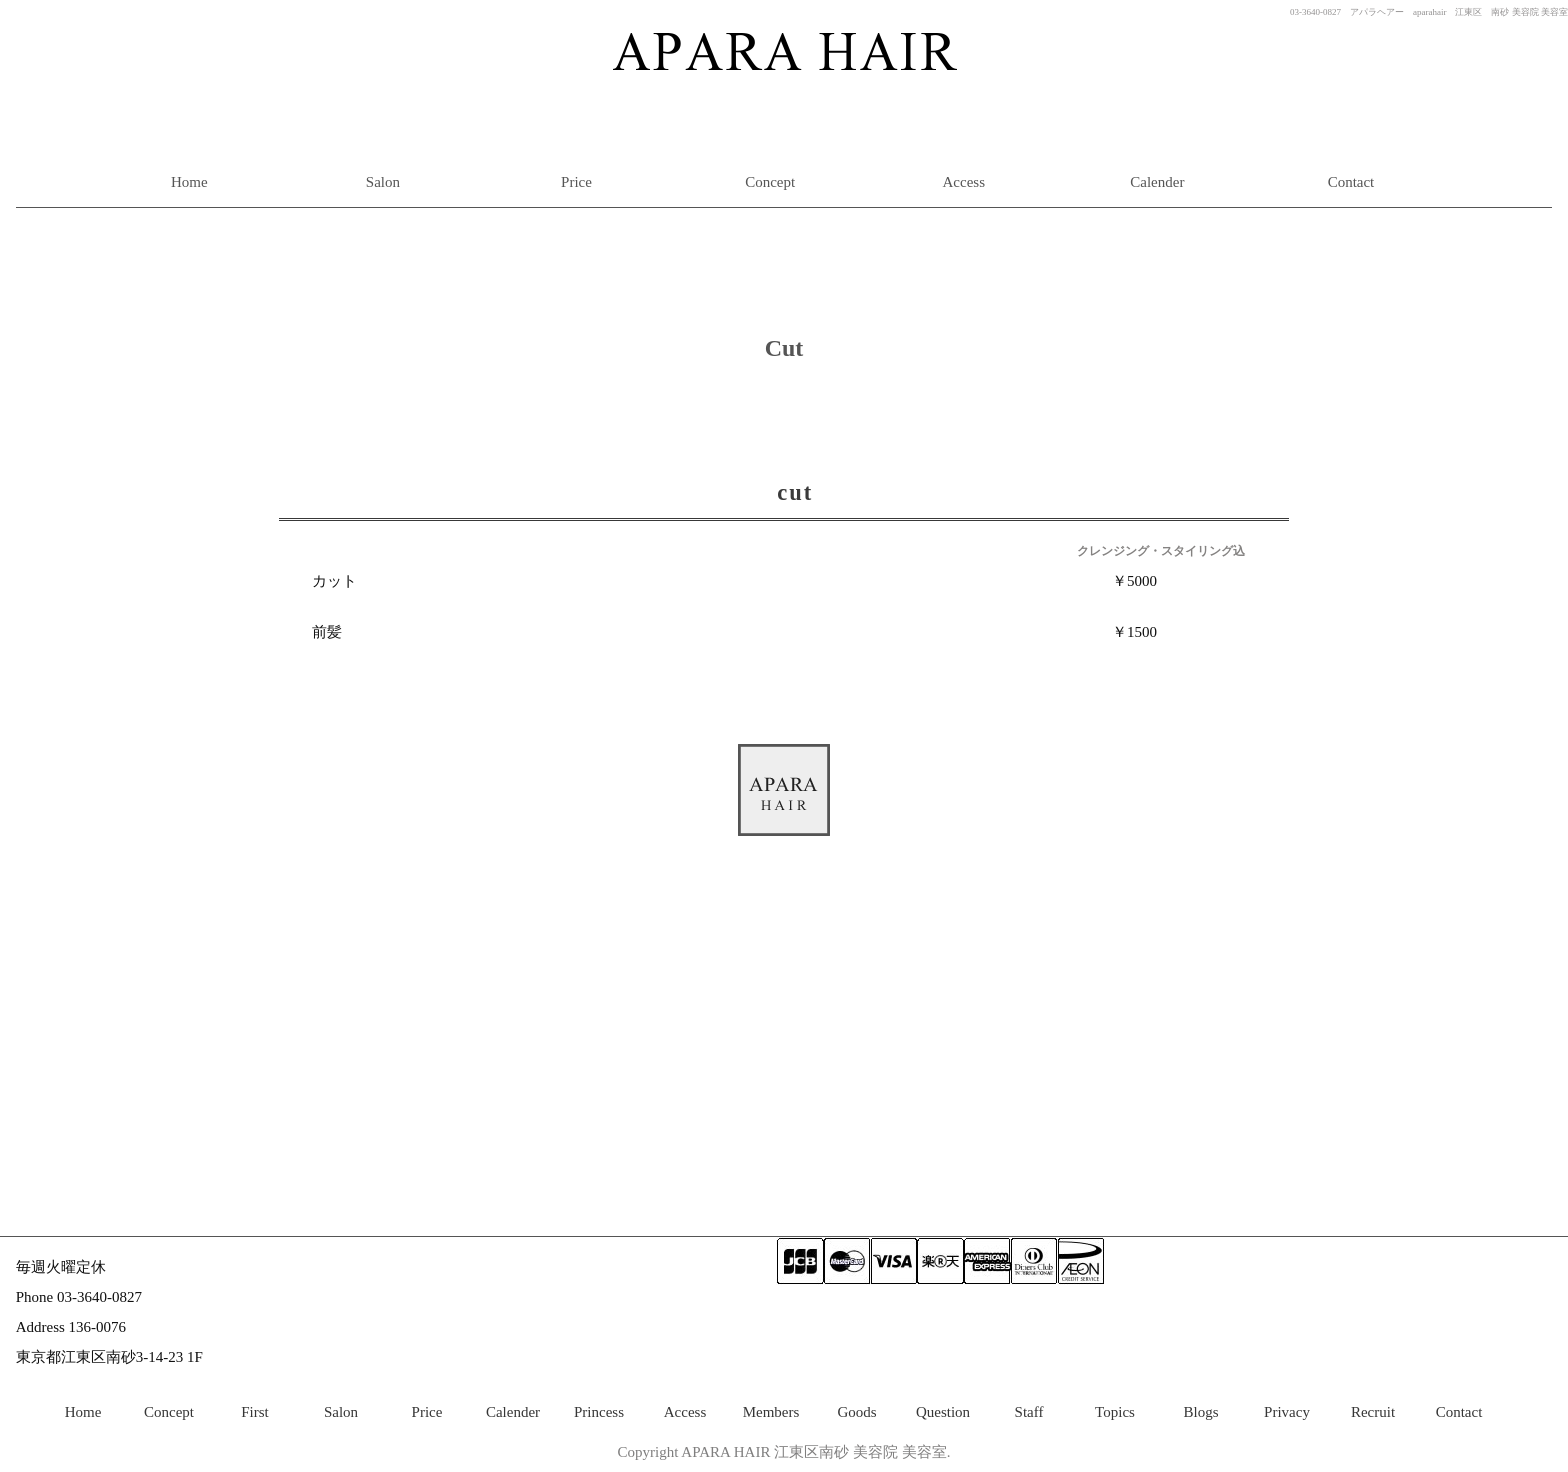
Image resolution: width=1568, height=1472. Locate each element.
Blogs (1200, 1412)
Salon (383, 182)
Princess (599, 1412)
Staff (1029, 1412)
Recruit (1373, 1412)
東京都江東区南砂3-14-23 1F (109, 1357)
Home (189, 182)
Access (964, 182)
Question (943, 1412)
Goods (856, 1412)
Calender (1157, 182)
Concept (770, 182)
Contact (1351, 182)
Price (576, 182)
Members (771, 1412)
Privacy (1287, 1412)
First (255, 1412)
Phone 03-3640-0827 (79, 1297)
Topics (1115, 1412)
